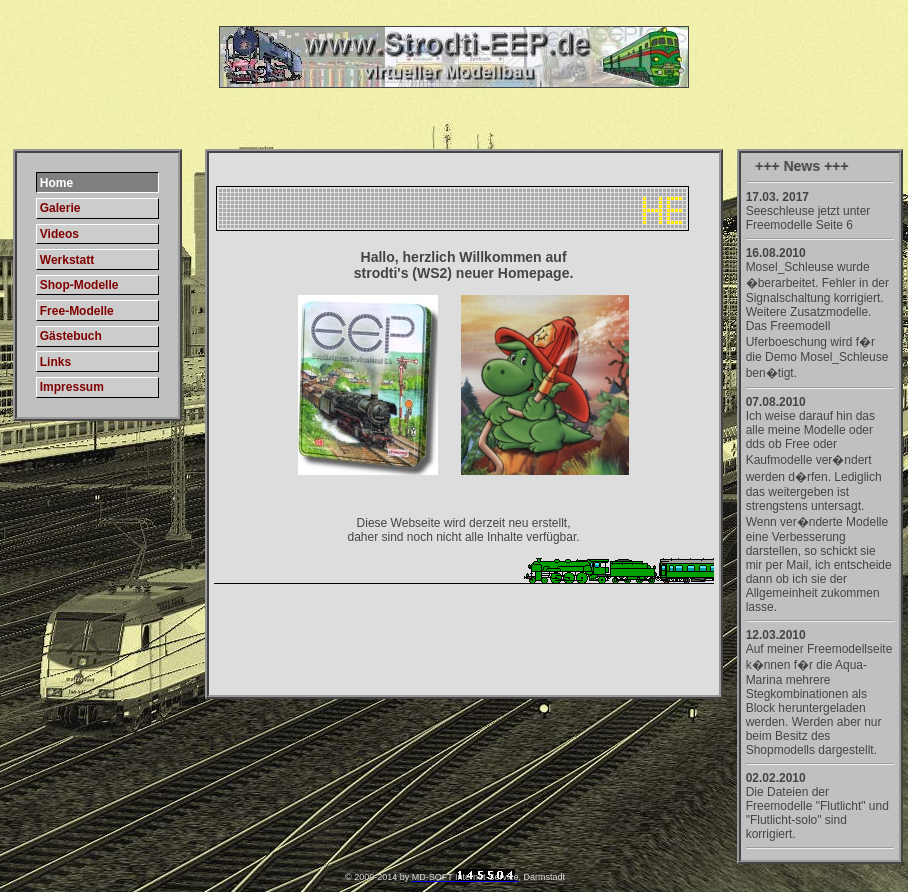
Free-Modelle (77, 311)
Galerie (60, 208)
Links (55, 362)
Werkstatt (67, 260)
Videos (59, 234)
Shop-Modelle (79, 285)
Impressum (72, 387)
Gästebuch (71, 336)
